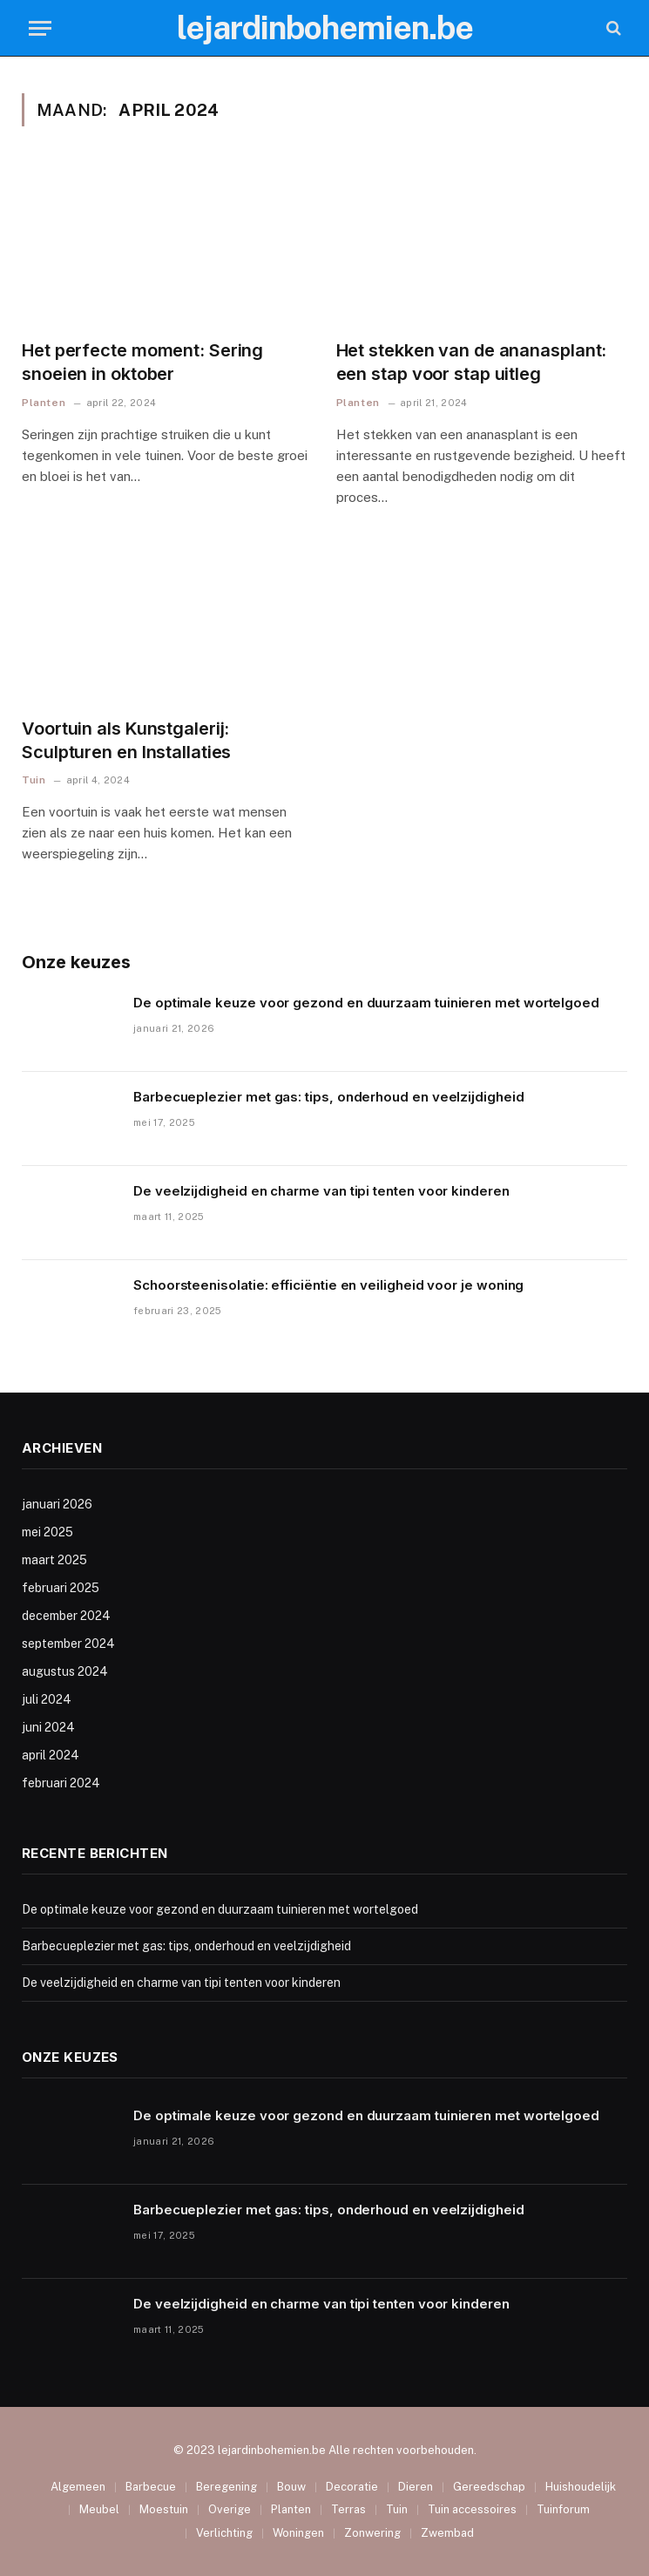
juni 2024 (48, 1727)
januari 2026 (57, 1504)
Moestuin (163, 2509)
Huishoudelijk (580, 2486)
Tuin (33, 780)
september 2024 (68, 1644)
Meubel (99, 2509)
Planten (43, 403)
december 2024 (66, 1616)
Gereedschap (489, 2486)
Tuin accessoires (472, 2509)
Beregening (226, 2486)
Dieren (415, 2486)
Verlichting (224, 2532)
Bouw (291, 2486)
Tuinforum (563, 2509)
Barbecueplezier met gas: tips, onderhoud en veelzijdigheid (328, 1096)
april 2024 (50, 1755)
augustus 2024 (65, 1671)
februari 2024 (61, 1783)
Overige (229, 2509)
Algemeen (78, 2486)
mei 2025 (47, 1532)
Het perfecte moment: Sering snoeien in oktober (142, 362)
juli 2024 (46, 1699)
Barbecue (150, 2486)
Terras (348, 2509)
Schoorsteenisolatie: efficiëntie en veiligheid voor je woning (328, 1285)
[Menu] (40, 28)
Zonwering (372, 2532)
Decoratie (352, 2486)
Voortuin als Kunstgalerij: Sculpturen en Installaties (126, 740)
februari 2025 (60, 1588)
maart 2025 (54, 1560)
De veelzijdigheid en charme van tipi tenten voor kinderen (321, 1191)
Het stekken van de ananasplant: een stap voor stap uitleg (471, 362)
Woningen (298, 2532)
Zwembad (447, 2532)
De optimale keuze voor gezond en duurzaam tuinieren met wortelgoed (366, 1002)
